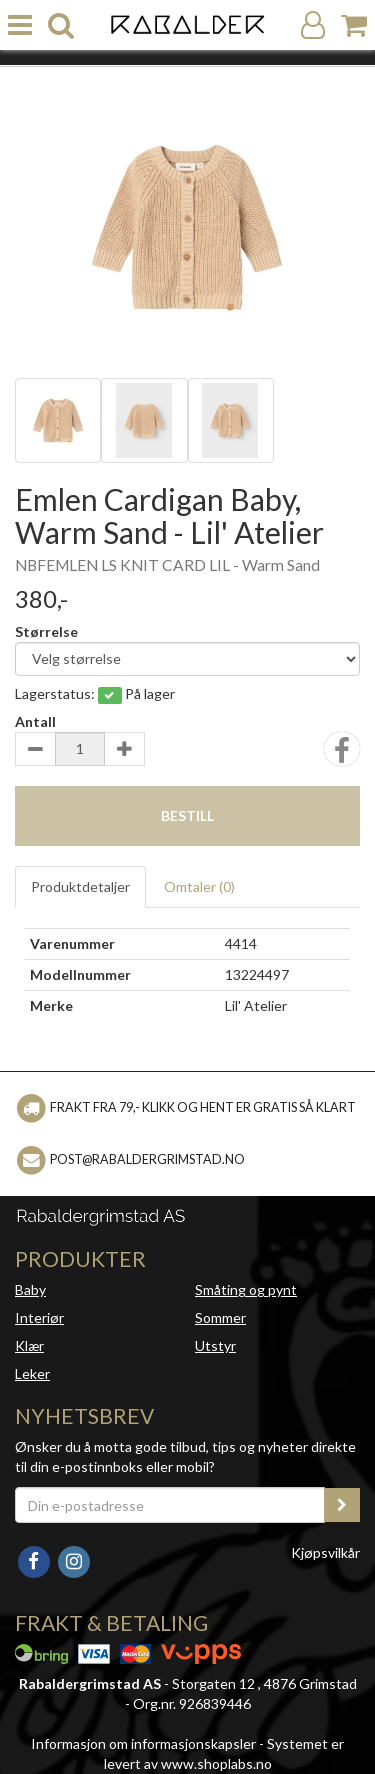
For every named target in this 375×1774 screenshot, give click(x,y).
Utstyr (215, 1345)
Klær (29, 1345)
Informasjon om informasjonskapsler (143, 1743)
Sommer (220, 1317)
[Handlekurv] (354, 25)
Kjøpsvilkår (325, 1552)
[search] (61, 25)
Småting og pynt (246, 1289)
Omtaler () (199, 886)
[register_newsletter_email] (342, 1505)
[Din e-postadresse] (170, 1505)
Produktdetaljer (80, 886)
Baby (30, 1289)
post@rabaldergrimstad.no (147, 1158)
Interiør (39, 1317)
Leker (32, 1373)
